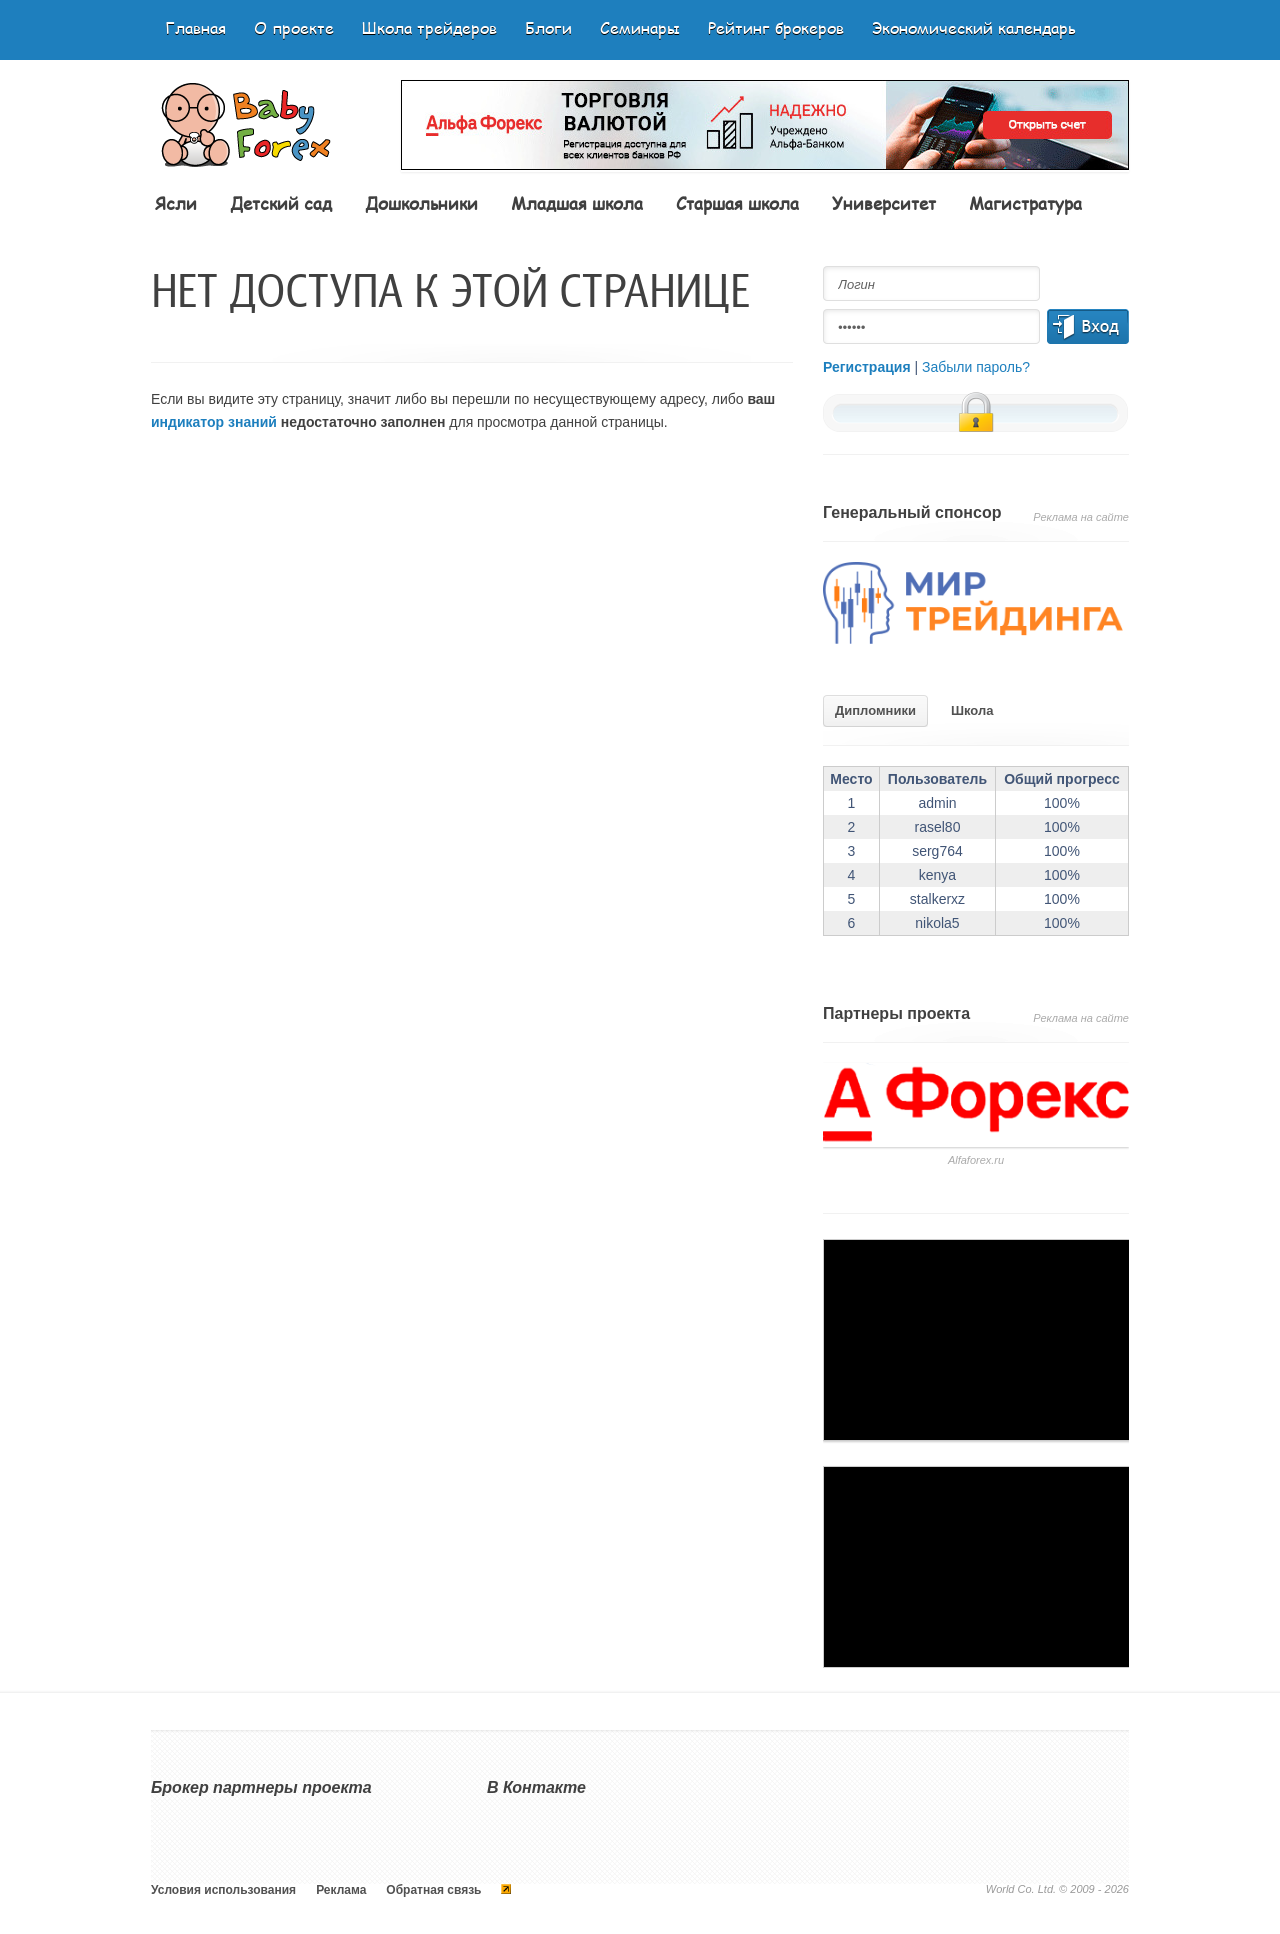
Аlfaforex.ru (976, 1160)
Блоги (548, 27)
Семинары (640, 27)
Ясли (176, 203)
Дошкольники (421, 203)
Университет (884, 203)
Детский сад (281, 203)
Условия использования (223, 1890)
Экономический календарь (974, 27)
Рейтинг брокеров (776, 27)
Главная (195, 27)
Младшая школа (577, 203)
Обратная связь (433, 1890)
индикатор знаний (214, 422)
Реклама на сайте (1081, 517)
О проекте (294, 27)
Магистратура (1025, 203)
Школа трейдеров (429, 27)
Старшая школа (737, 203)
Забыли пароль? (976, 367)
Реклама (341, 1890)
